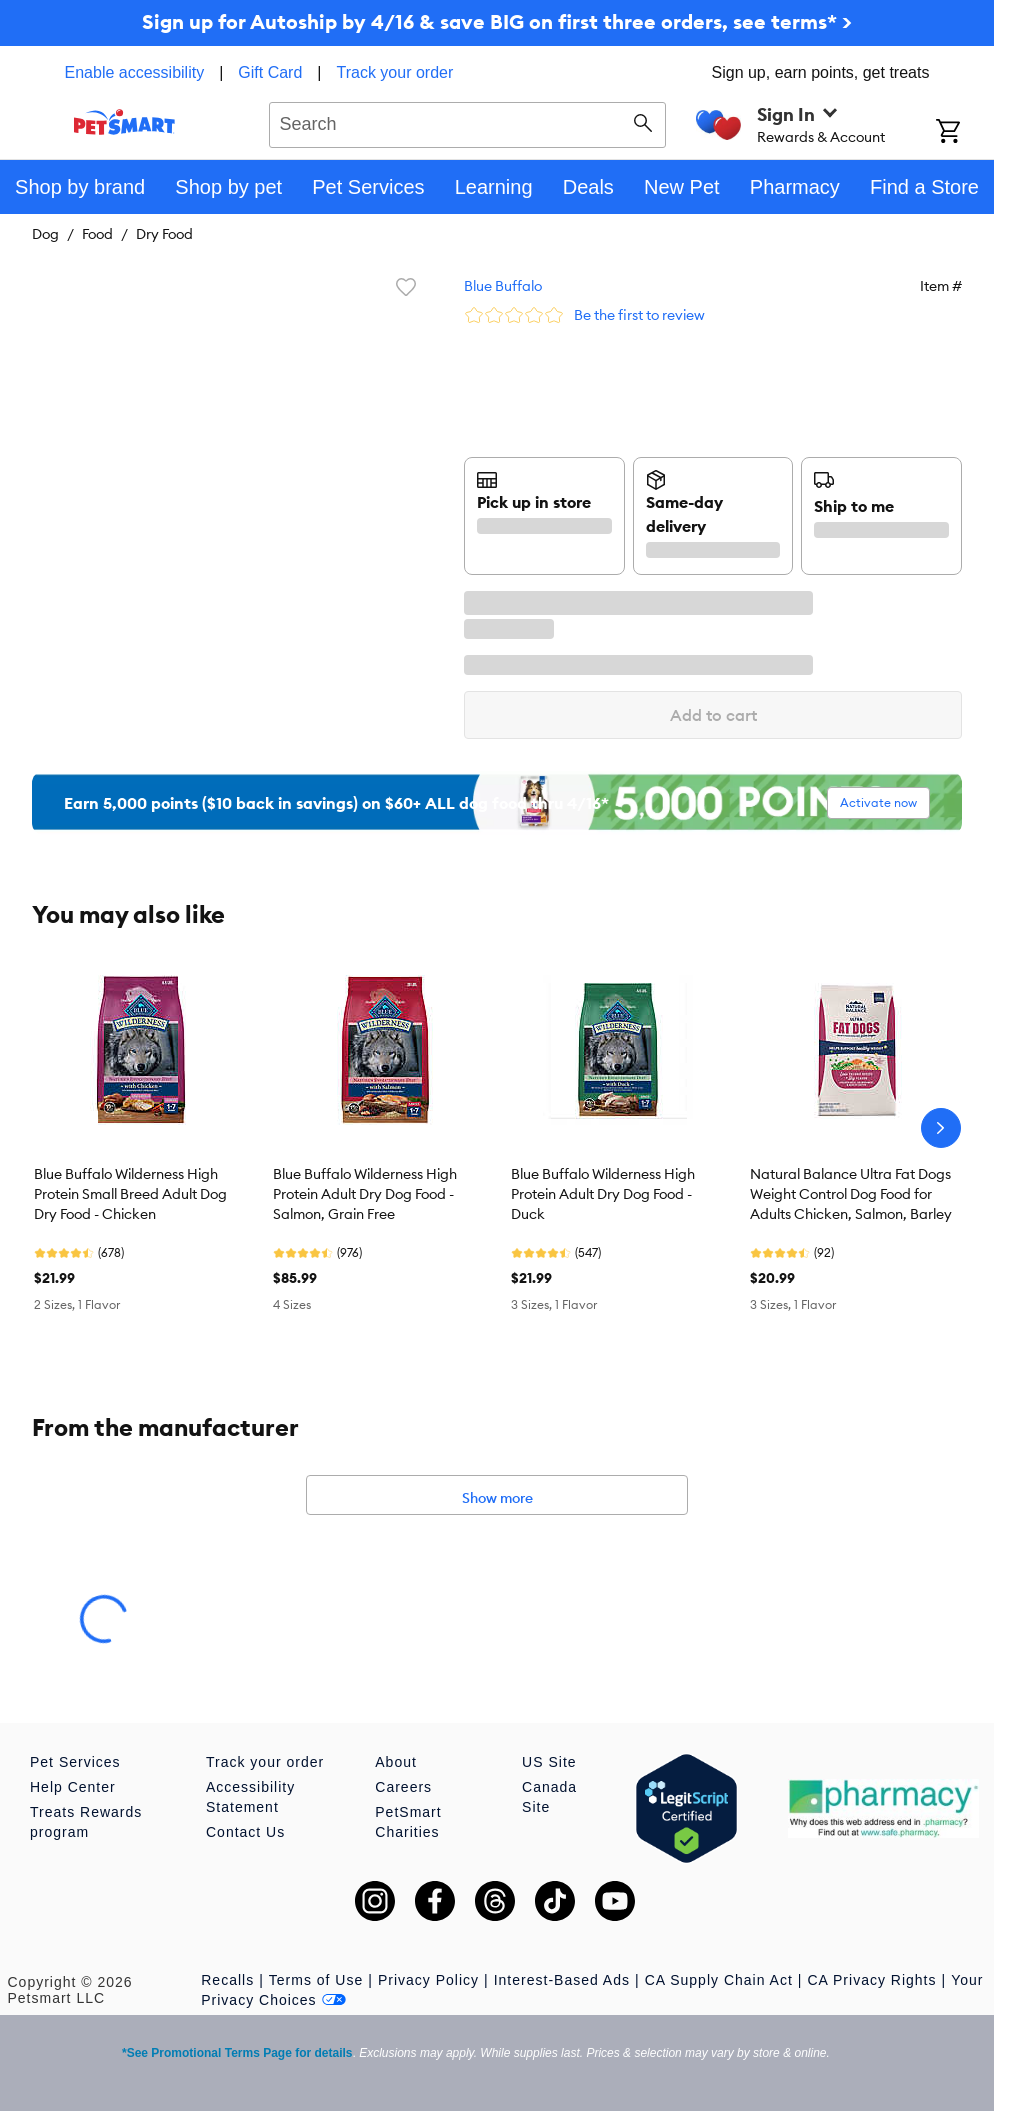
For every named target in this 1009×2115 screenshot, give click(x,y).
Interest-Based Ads (562, 1980)
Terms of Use (316, 1980)
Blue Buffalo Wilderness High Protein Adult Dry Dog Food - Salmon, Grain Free (365, 1194)
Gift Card (270, 72)
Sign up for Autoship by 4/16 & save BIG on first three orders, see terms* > (497, 21)
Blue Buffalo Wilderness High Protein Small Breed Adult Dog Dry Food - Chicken (130, 1194)
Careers (403, 1787)
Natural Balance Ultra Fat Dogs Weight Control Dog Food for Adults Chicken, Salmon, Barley (851, 1194)
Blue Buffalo (503, 286)
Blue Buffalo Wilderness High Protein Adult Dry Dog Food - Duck (603, 1194)
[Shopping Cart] (965, 133)
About (396, 1762)
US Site (549, 1762)
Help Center (73, 1787)
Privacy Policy (428, 1980)
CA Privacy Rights (871, 1980)
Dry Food (164, 234)
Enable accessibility (135, 72)
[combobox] (467, 122)
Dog (45, 234)
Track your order (395, 72)
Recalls (227, 1980)
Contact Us (245, 1832)
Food (97, 234)
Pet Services (75, 1762)
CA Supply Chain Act (719, 1980)
